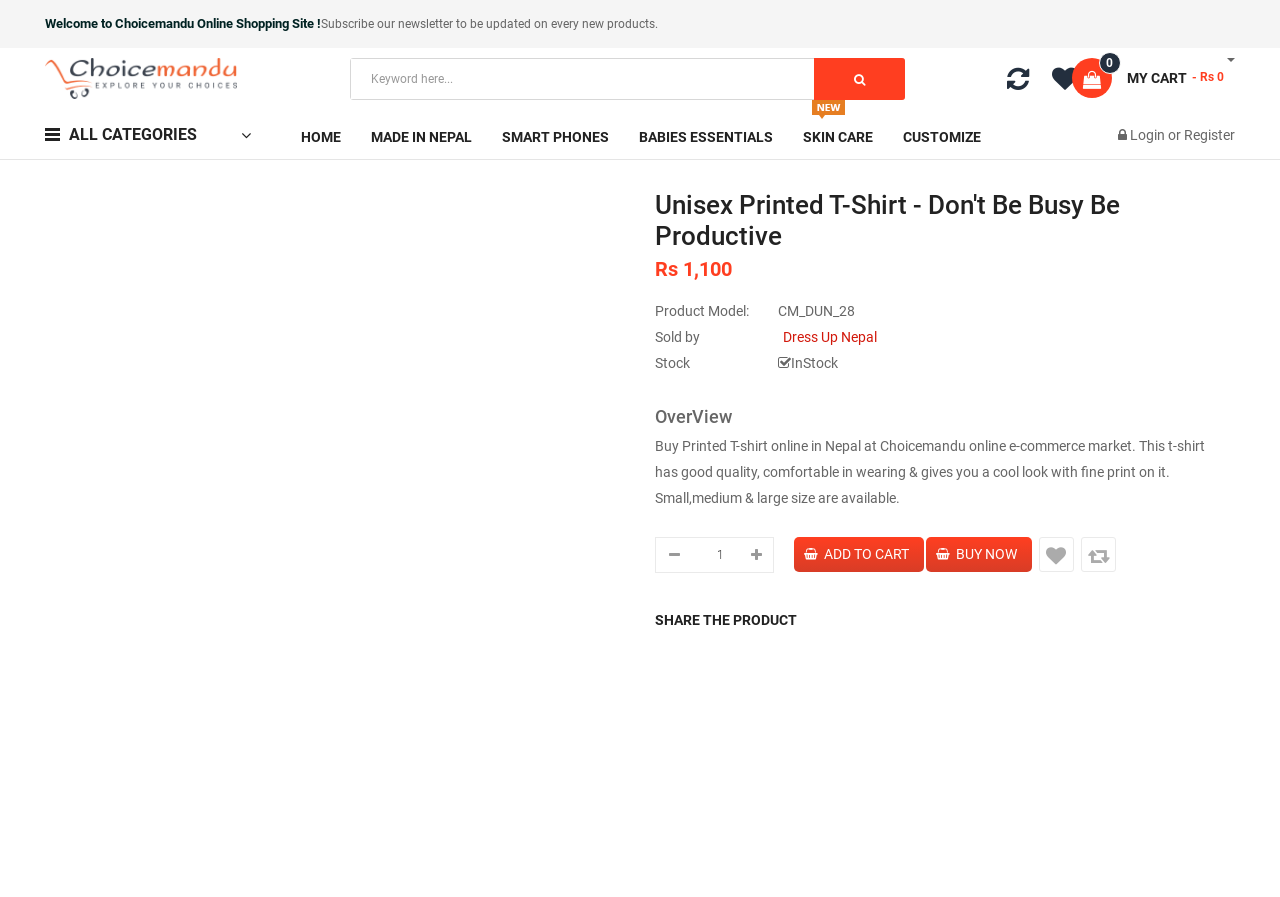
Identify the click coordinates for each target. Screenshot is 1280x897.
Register (1209, 135)
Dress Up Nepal (830, 337)
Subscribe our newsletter (388, 24)
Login (1149, 135)
